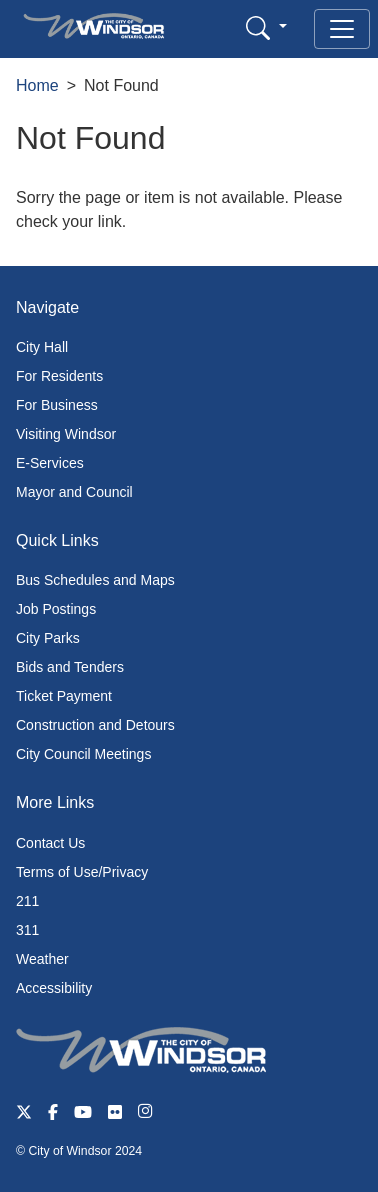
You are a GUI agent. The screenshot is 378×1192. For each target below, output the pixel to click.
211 (27, 901)
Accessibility (54, 988)
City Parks (48, 638)
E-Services (50, 463)
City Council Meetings (83, 754)
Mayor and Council (74, 492)
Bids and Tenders (70, 667)
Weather (42, 959)
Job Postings (56, 609)
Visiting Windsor (66, 434)
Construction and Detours (95, 725)
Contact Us (50, 843)
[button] (266, 27)
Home (37, 85)
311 (27, 930)
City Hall (42, 347)
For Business (57, 405)
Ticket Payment (64, 696)
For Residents (59, 376)
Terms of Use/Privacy (82, 872)
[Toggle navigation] (342, 29)
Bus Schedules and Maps (95, 580)
